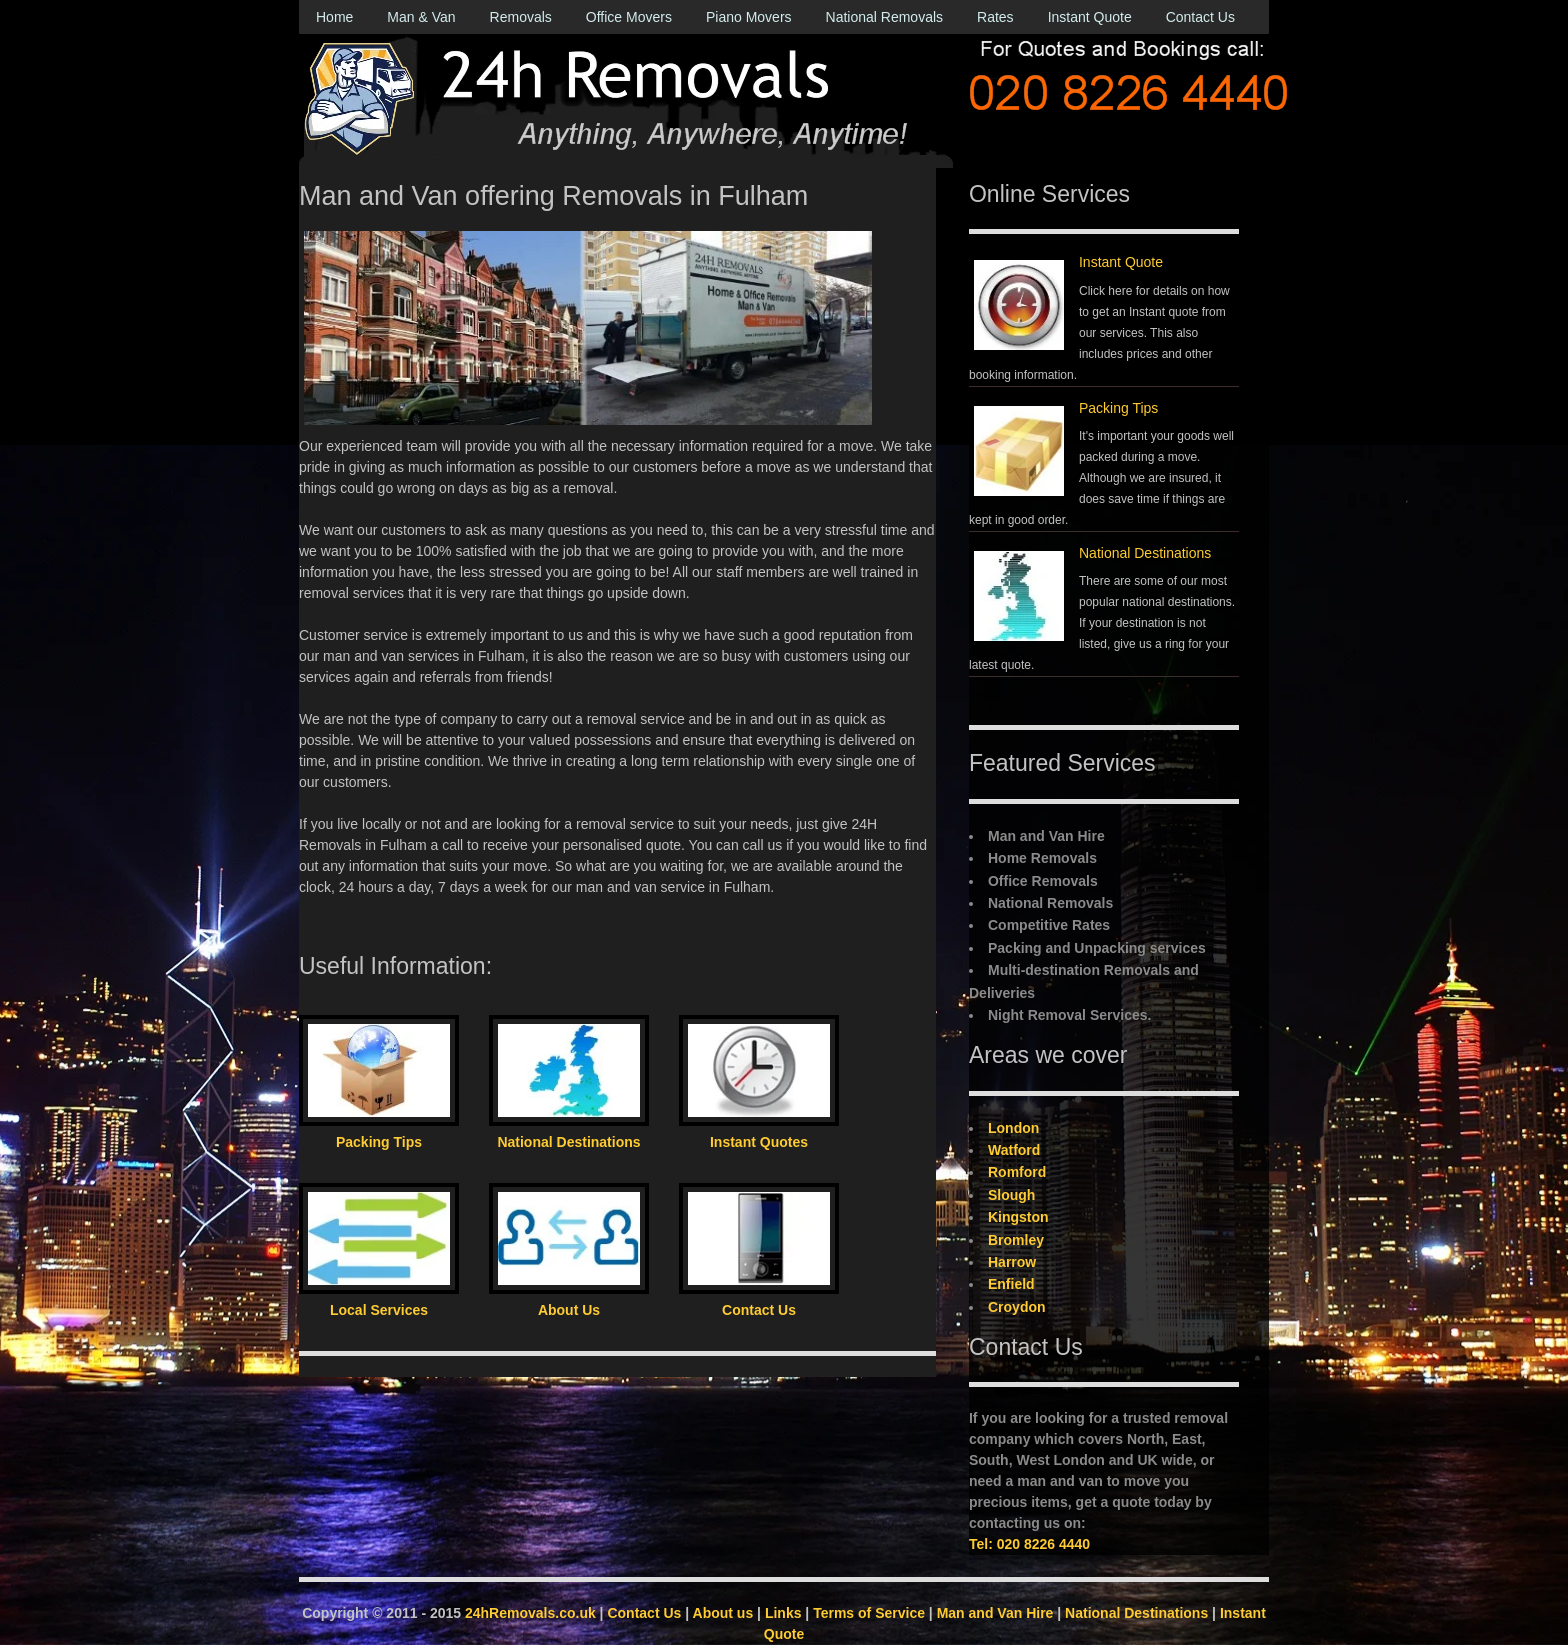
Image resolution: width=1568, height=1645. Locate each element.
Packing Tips (1118, 408)
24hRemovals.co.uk (530, 1613)
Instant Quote (1090, 17)
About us (723, 1613)
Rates (995, 17)
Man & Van (421, 17)
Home (334, 17)
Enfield (1011, 1284)
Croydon (1017, 1307)
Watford (1014, 1150)
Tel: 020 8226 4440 (1029, 1544)
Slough (1011, 1195)
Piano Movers (749, 17)
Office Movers (629, 17)
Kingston (1018, 1217)
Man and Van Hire (995, 1613)
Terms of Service (869, 1613)
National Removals (885, 17)
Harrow (1012, 1262)
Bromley (1016, 1240)
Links (783, 1613)
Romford (1017, 1172)
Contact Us (1200, 17)
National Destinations (1145, 553)
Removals (521, 17)
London (1013, 1128)
